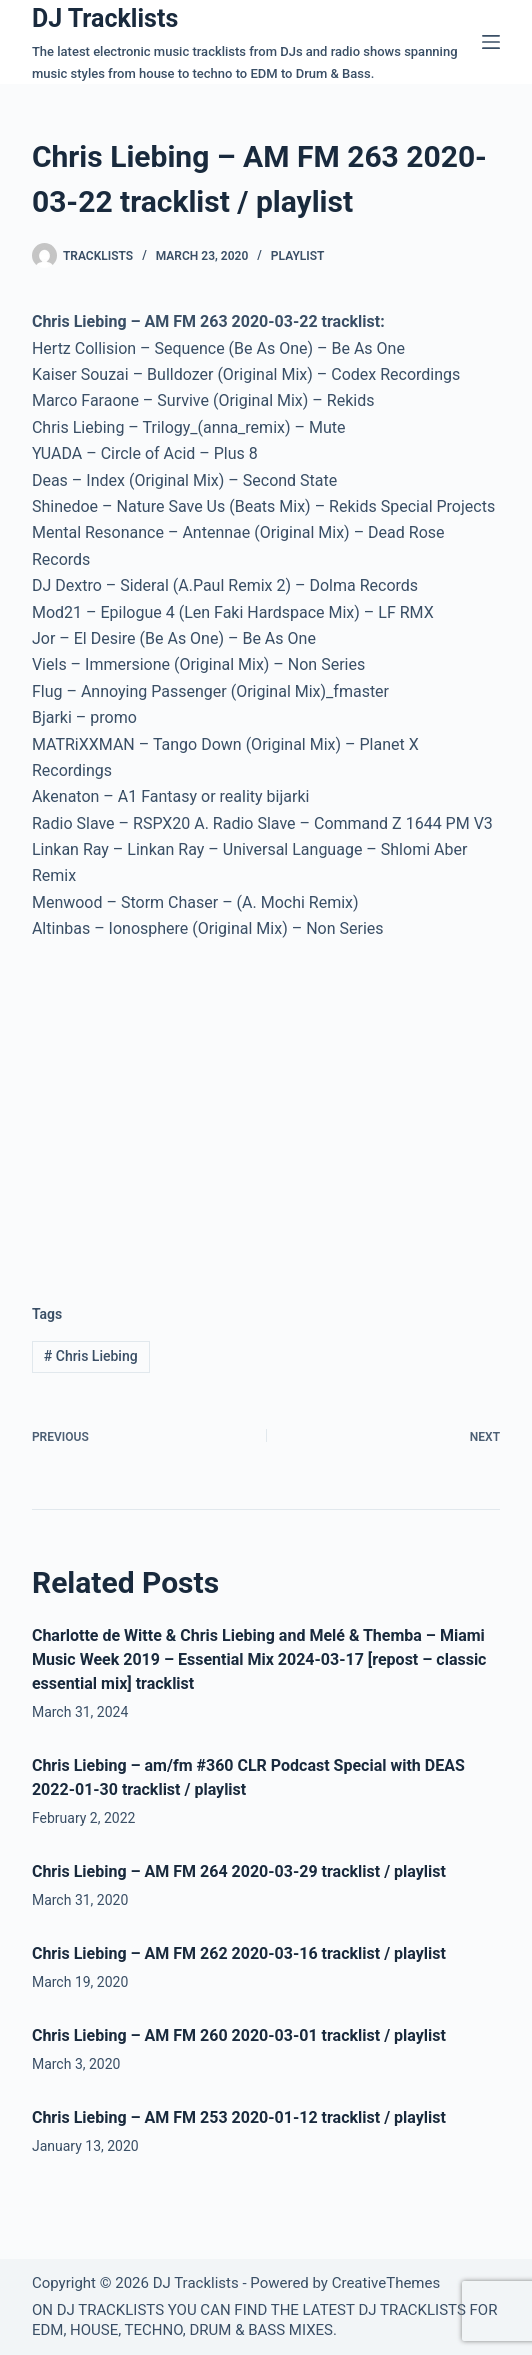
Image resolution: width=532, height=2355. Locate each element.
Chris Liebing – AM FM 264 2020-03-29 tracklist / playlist (239, 1871)
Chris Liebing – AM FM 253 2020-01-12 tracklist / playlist (239, 2117)
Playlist (298, 256)
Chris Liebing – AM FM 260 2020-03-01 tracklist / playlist (239, 2035)
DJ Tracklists (105, 18)
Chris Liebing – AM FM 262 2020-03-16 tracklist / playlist (239, 1953)
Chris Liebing (91, 1356)
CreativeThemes (386, 2283)
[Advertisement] (200, 1107)
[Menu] (491, 42)
